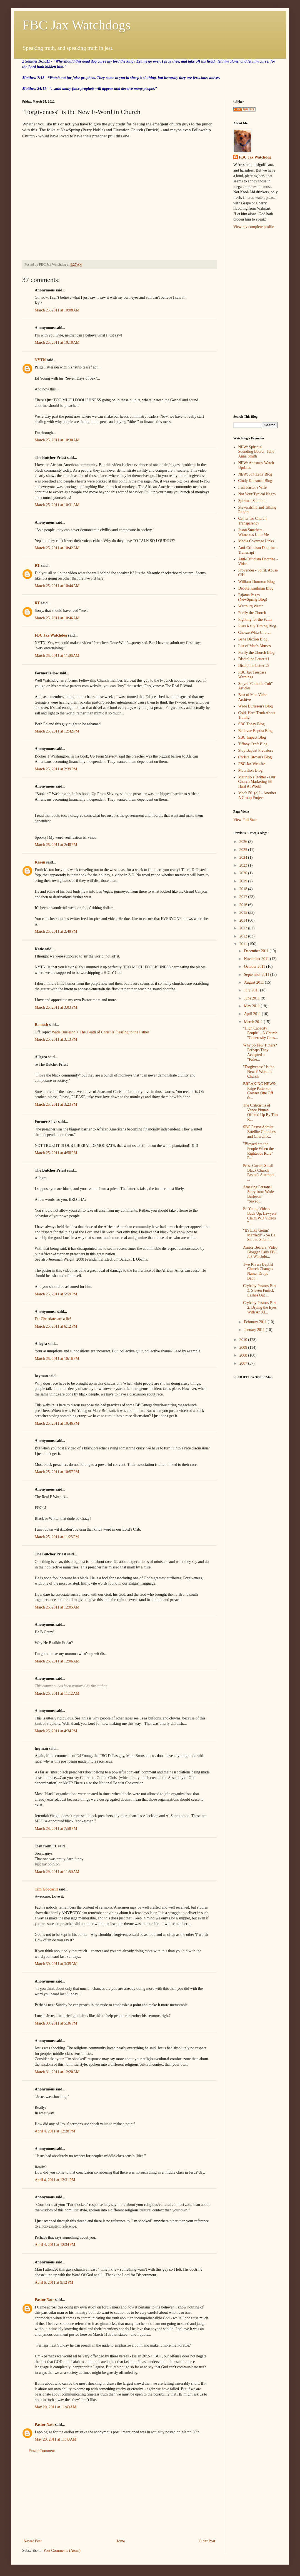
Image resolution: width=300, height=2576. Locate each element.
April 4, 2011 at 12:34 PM (55, 2245)
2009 (243, 1347)
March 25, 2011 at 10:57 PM (57, 1472)
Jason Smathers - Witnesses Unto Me (253, 532)
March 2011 (254, 1022)
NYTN (40, 360)
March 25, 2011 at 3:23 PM (56, 1104)
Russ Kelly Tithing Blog (257, 626)
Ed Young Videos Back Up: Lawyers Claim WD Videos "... (259, 1216)
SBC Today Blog (251, 724)
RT (37, 565)
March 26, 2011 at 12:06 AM (57, 1661)
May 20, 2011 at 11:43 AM (55, 2439)
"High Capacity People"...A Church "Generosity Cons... (260, 1033)
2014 (243, 920)
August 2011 (254, 982)
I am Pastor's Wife (252, 487)
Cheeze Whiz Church (254, 632)
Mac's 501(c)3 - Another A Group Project (257, 795)
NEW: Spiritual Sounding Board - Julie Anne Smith (256, 452)
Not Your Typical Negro (257, 494)
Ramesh (41, 1025)
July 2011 (252, 990)
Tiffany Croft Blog (253, 744)
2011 (243, 944)
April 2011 (253, 1014)
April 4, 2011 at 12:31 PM (55, 2180)
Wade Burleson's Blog (255, 706)
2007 (243, 1363)
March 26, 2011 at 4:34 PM (56, 1731)
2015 (243, 912)
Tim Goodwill (46, 1889)
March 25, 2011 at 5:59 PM (56, 1294)
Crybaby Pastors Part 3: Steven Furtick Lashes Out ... (259, 1290)
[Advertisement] (119, 2496)
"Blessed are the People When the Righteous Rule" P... (258, 1151)
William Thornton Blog (256, 582)
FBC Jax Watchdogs (76, 25)
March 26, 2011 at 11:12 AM (57, 1693)
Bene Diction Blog (253, 639)
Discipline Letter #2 (253, 666)
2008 (243, 1355)
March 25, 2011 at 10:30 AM (57, 440)
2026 (243, 842)
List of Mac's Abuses (254, 646)
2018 (243, 889)
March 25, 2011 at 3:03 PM (56, 1007)
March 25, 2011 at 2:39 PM (56, 769)
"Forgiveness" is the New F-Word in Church (258, 1071)
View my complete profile (253, 227)
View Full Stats (245, 820)
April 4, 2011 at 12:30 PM (55, 2131)
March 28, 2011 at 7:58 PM (56, 1829)
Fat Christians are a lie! (53, 1319)
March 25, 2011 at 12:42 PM (57, 731)
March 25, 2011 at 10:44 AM (57, 586)
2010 (243, 1340)
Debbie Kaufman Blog (256, 588)
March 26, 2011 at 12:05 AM (57, 1607)
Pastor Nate (44, 2300)
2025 (243, 850)
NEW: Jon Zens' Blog (255, 474)
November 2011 (257, 959)
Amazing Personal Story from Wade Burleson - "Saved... (258, 1194)
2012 (243, 936)
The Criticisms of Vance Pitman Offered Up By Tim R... (260, 1112)
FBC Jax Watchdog (51, 635)
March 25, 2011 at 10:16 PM (57, 1359)
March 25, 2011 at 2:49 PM (56, 931)
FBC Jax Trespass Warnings (252, 674)
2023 (243, 865)
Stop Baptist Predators (255, 750)
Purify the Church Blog (256, 652)
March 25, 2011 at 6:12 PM (56, 1326)
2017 (243, 897)
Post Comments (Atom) (62, 2550)
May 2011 (252, 1006)
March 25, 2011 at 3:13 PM (56, 1039)
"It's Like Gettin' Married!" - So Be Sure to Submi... (259, 1235)
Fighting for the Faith (255, 619)
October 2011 (255, 966)
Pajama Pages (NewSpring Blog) (252, 597)
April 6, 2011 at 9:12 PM (54, 2282)
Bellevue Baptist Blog (255, 731)
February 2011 (256, 1322)
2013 (243, 928)
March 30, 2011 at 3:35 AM (56, 1964)
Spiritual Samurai (252, 501)
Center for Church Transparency (252, 520)
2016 (243, 905)
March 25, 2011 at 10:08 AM (57, 310)
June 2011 (252, 998)
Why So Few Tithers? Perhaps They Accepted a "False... (260, 1052)
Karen (40, 862)
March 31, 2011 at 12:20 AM (57, 2072)
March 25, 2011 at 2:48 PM (56, 845)
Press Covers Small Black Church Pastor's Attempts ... (258, 1173)
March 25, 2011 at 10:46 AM (57, 618)
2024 (243, 857)
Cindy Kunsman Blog (255, 481)
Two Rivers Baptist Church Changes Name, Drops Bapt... (258, 1271)
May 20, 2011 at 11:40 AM (55, 2407)
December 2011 (256, 951)
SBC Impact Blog (252, 737)
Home (120, 2541)
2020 (243, 873)
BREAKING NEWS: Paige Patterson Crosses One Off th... (259, 1091)
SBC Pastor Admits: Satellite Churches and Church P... (259, 1132)
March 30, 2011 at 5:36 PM (56, 2023)
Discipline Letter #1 (253, 659)
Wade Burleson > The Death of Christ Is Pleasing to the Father (100, 1032)
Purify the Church (252, 613)
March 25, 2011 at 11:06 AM (57, 656)
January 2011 (255, 1330)
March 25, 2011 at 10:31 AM (57, 505)
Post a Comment (42, 2451)
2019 (243, 881)
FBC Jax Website (251, 764)
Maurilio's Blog (250, 770)
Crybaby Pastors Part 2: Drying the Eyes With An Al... (259, 1307)
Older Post (207, 2541)
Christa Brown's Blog (255, 757)
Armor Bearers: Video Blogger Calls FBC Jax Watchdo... (260, 1252)
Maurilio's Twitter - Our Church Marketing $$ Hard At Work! (257, 782)
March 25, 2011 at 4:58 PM (56, 1153)
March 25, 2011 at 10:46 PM (57, 1423)
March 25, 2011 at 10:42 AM (57, 548)
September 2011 (257, 975)
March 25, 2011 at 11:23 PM (57, 1537)
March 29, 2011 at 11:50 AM (57, 1872)
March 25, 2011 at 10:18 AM (57, 342)
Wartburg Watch (251, 606)
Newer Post (33, 2541)
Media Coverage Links (256, 541)
